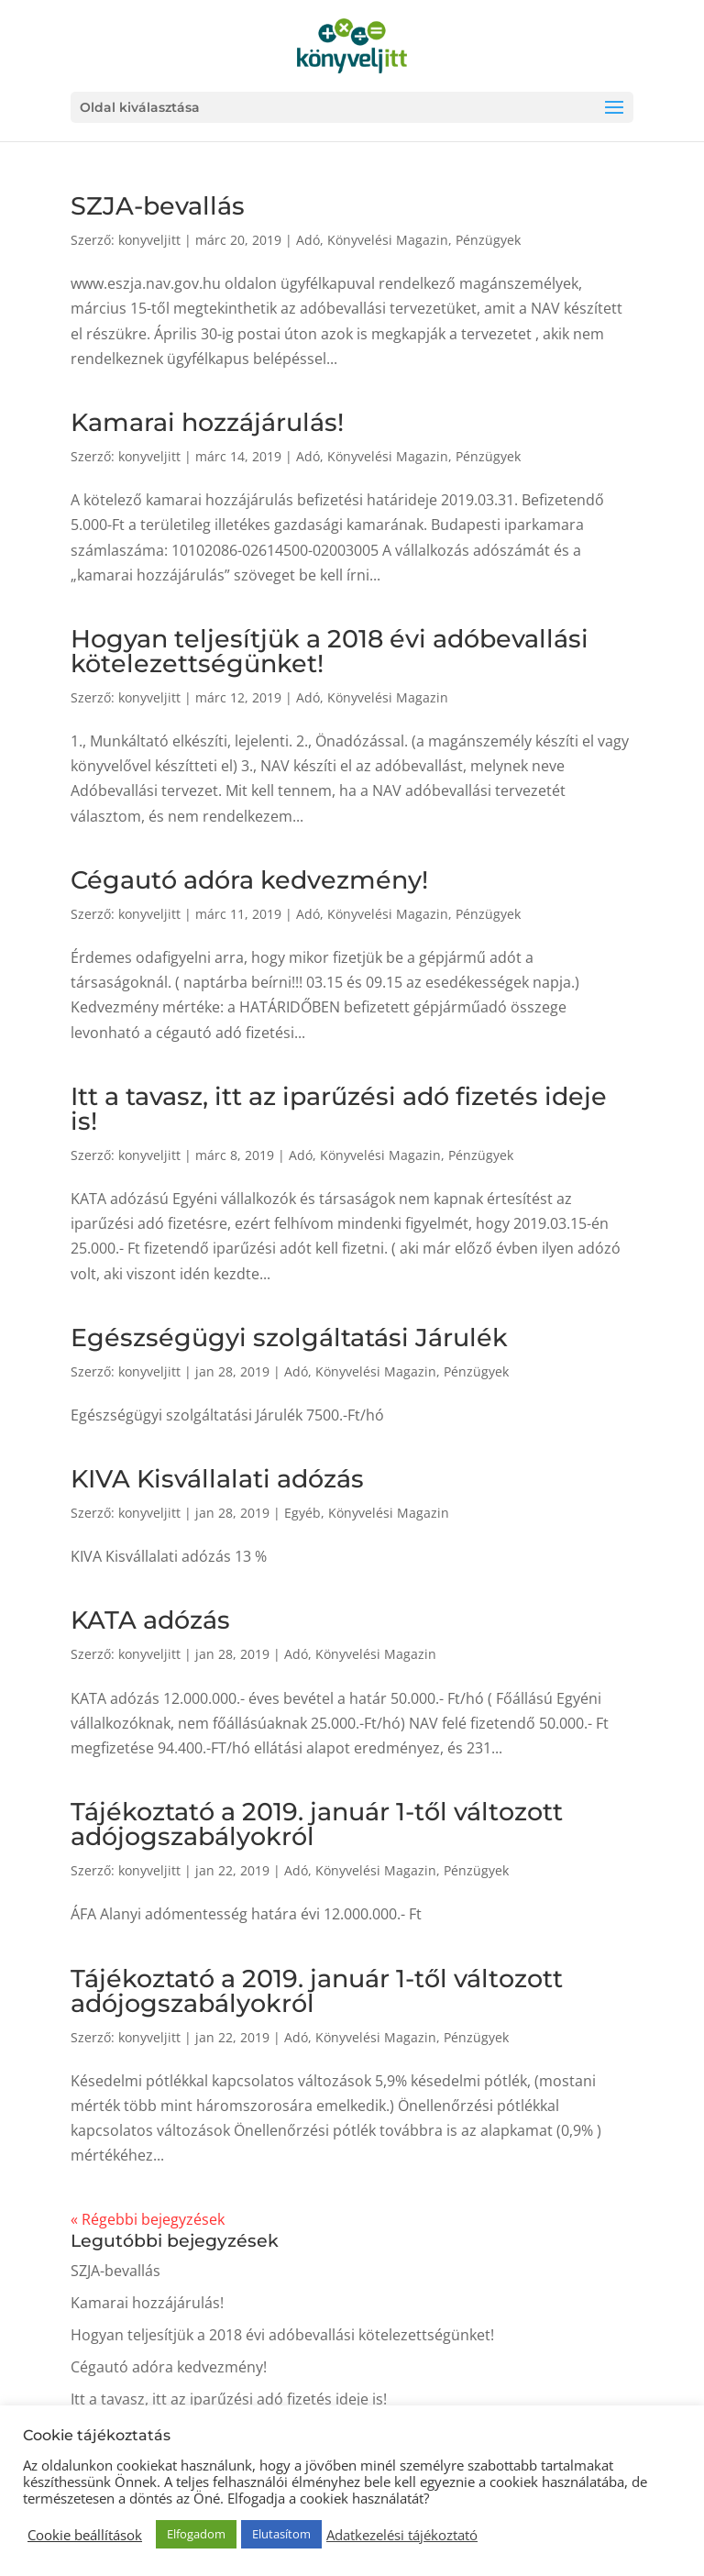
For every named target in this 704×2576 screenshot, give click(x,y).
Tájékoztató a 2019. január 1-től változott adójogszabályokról (317, 1824)
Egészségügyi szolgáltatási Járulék (289, 1337)
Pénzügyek (488, 240)
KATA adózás (150, 1620)
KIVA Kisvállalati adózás (217, 1479)
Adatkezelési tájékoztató (402, 2534)
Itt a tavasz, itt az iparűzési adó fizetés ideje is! (339, 1108)
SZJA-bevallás (158, 206)
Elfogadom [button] (196, 2534)
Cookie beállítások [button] (85, 2534)
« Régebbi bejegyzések (148, 2219)
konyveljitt (149, 240)
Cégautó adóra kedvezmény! (249, 880)
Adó (308, 240)
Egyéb (302, 1512)
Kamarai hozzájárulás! (207, 422)
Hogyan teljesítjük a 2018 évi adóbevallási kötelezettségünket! (329, 651)
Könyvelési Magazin (387, 240)
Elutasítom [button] (281, 2534)
